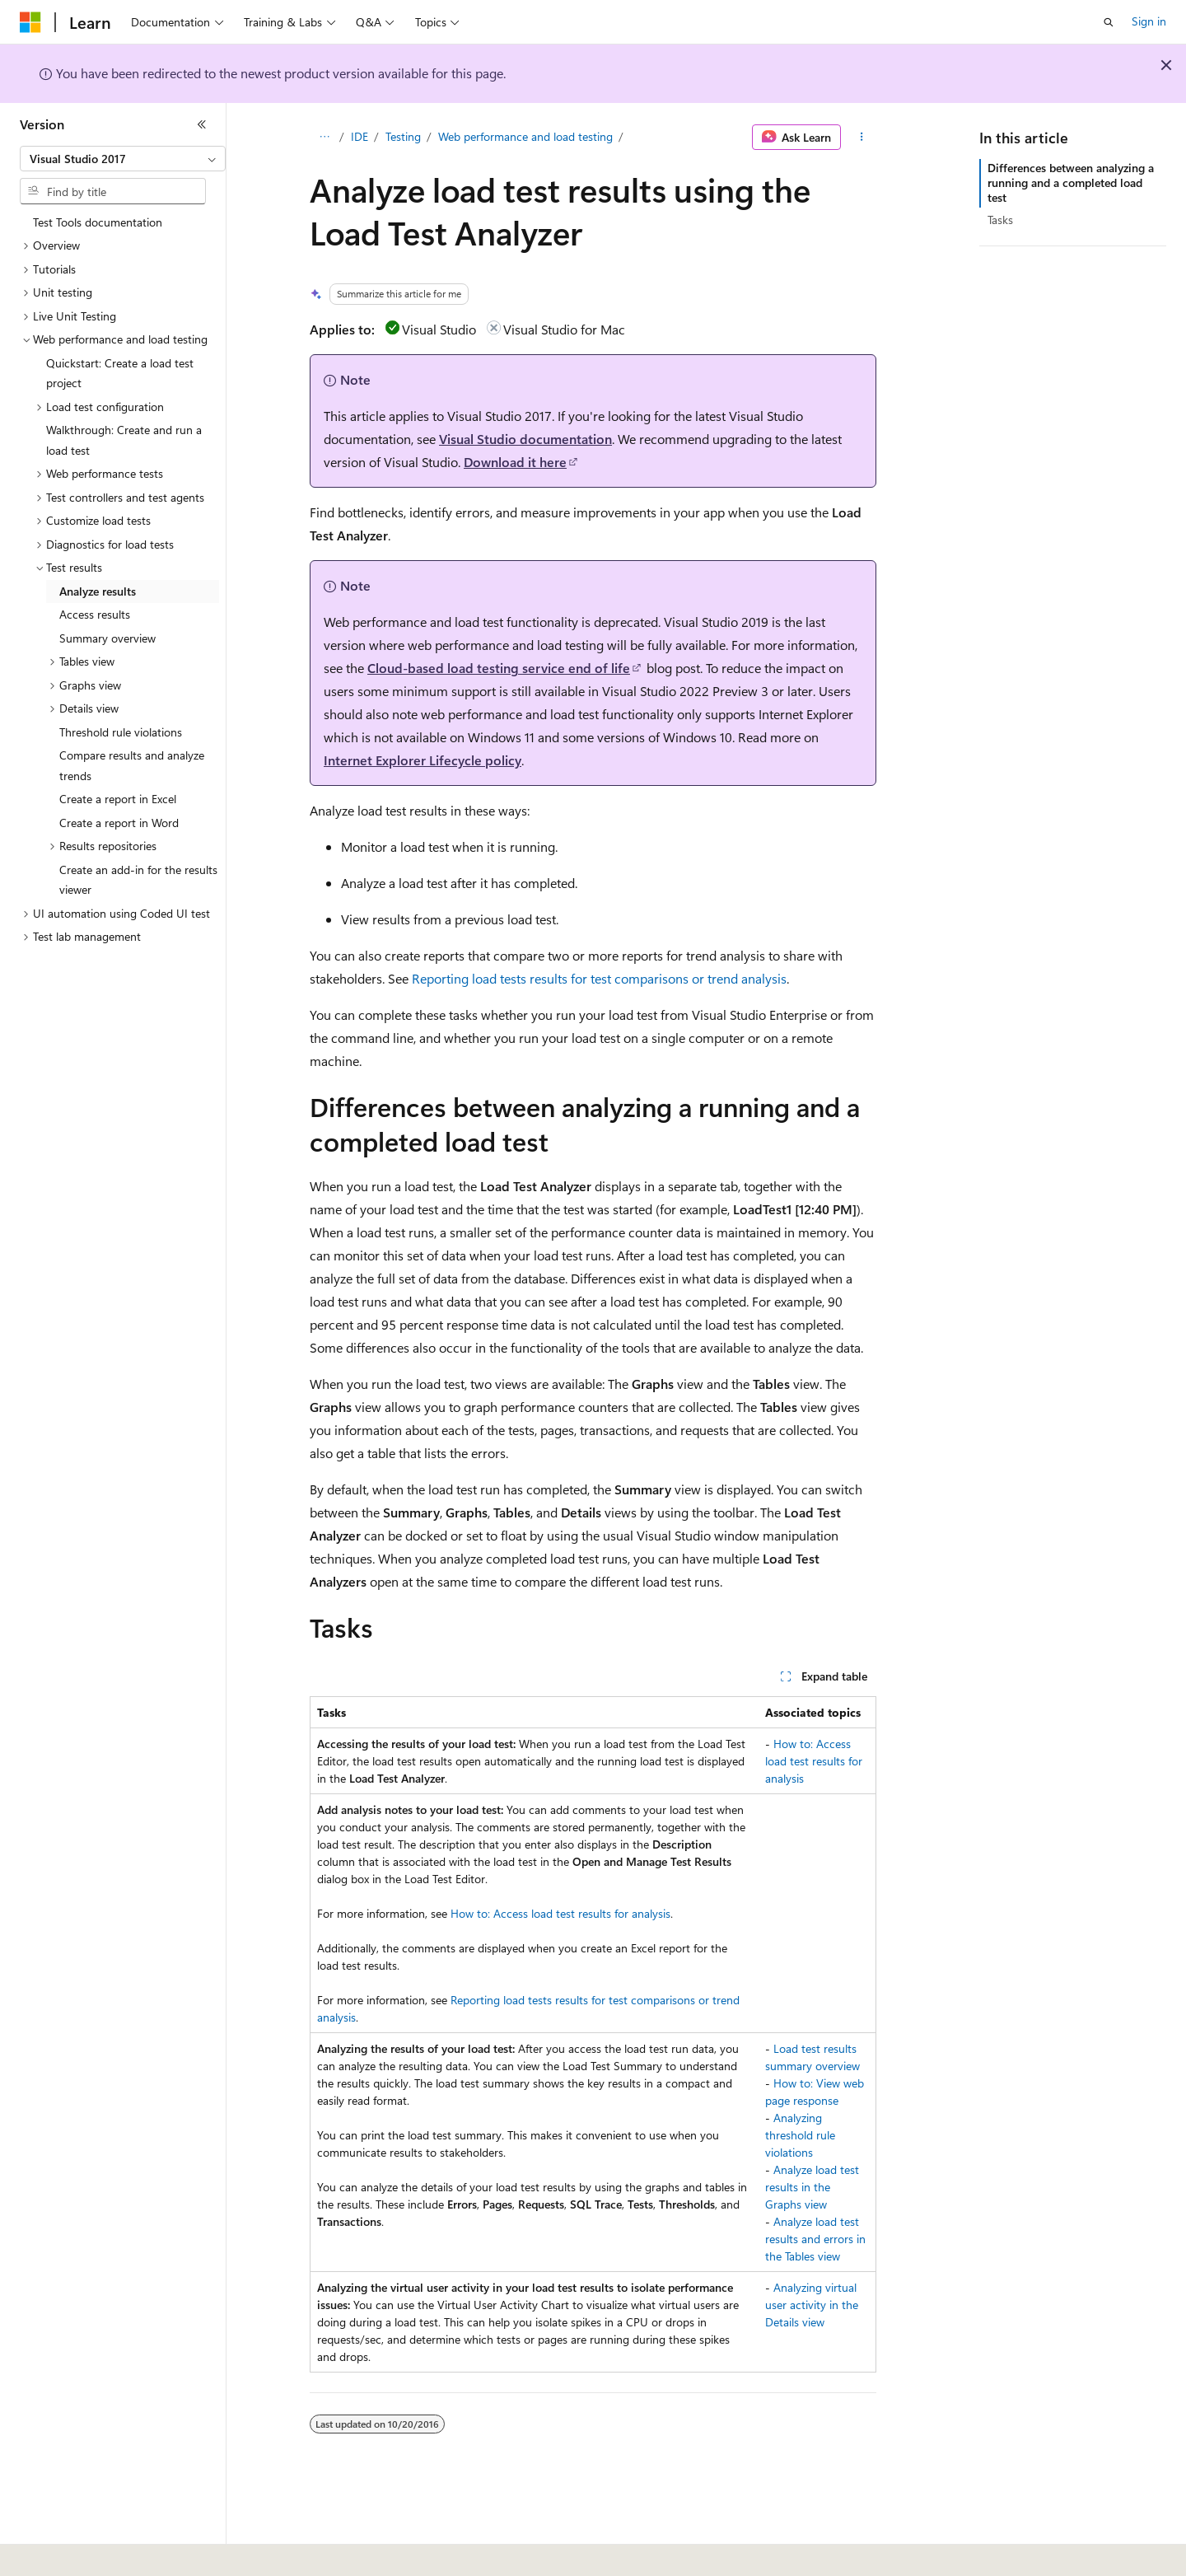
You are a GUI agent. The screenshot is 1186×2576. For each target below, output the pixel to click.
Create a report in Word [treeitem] (119, 822)
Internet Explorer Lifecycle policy (422, 760)
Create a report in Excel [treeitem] (117, 798)
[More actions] (861, 137)
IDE (359, 136)
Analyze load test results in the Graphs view (812, 2187)
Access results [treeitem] (94, 614)
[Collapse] (201, 124)
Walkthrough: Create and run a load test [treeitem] (124, 440)
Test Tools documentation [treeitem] (97, 222)
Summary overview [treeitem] (107, 638)
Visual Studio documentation (525, 438)
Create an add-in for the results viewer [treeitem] (138, 880)
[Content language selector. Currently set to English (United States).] (95, 2552)
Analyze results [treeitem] (97, 591)
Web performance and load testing (525, 136)
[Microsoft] (30, 22)
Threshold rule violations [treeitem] (120, 732)
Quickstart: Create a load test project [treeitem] (120, 373)
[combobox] (123, 159)
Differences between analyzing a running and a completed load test (1071, 182)
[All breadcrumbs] (324, 137)
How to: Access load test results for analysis (813, 1761)
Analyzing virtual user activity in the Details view (811, 2304)
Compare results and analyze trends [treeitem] (131, 765)
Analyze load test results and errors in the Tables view (815, 2239)
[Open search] (1108, 22)
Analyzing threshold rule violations (800, 2135)
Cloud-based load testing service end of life (498, 667)
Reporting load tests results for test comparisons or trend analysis (599, 978)
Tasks (1000, 219)
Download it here (515, 461)
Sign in (1149, 21)
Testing (403, 136)
